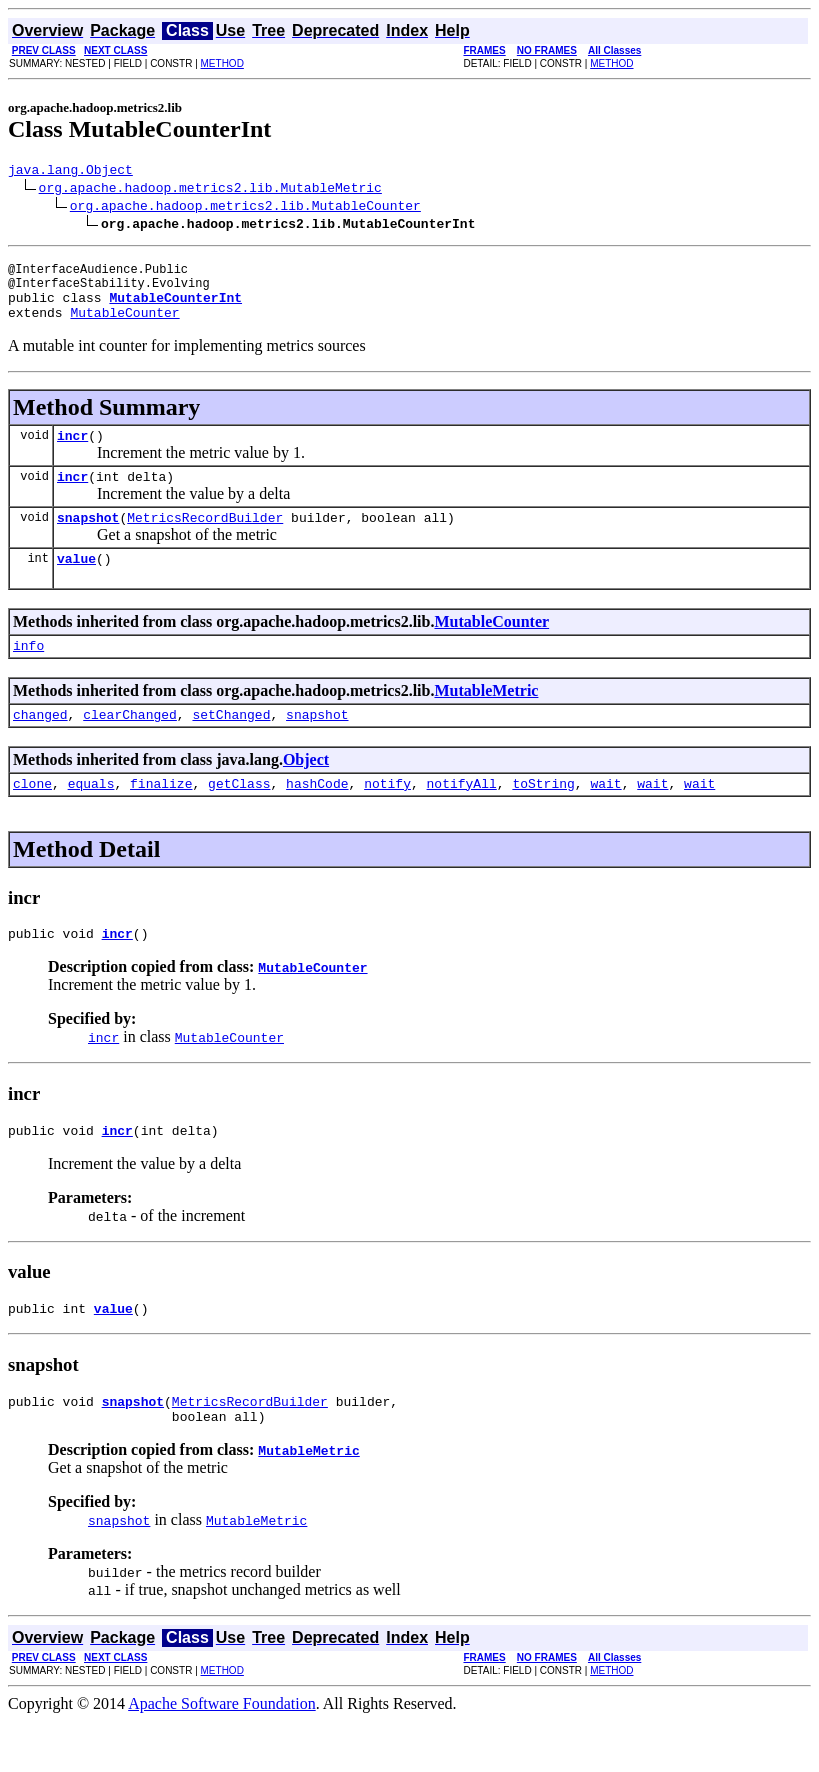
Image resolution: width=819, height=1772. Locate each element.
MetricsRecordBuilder (205, 541)
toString (543, 819)
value (76, 585)
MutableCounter (124, 327)
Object (306, 792)
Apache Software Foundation (222, 1754)
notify (387, 819)
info (28, 675)
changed (40, 747)
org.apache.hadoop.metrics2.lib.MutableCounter (245, 208)
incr (72, 453)
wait (605, 819)
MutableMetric (486, 720)
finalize (161, 819)
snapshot (88, 541)
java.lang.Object (70, 172)
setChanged (231, 747)
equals (91, 819)
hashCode (317, 819)
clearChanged (130, 747)
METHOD (222, 63)
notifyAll (462, 819)
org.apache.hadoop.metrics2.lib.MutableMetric (210, 190)
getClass (239, 819)
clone (32, 819)
